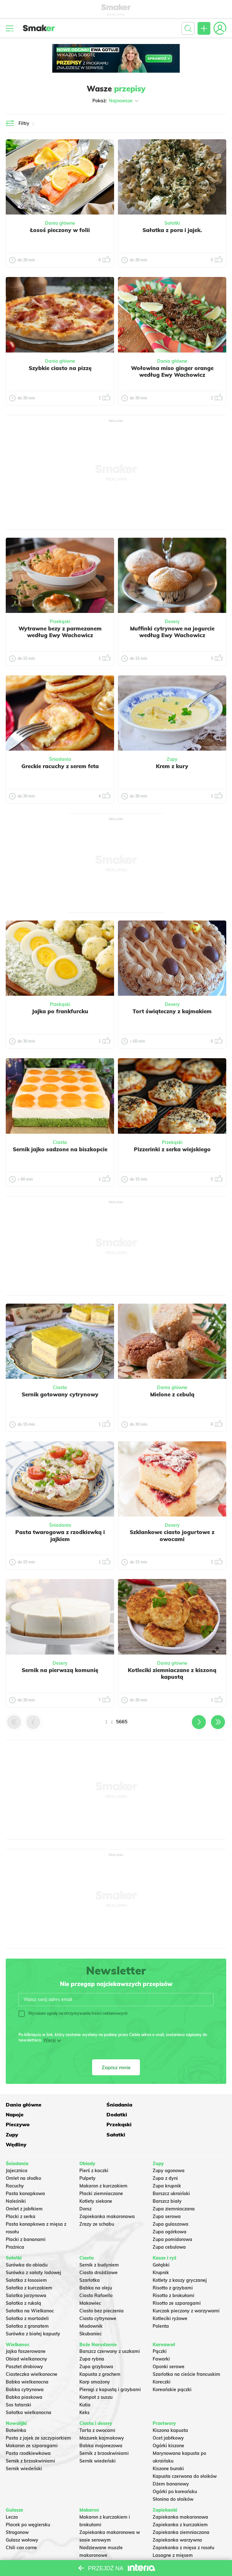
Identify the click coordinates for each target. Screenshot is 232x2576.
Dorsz (85, 2188)
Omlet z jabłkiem (24, 2188)
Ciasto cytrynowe (97, 2298)
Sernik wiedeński (24, 2448)
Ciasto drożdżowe (98, 2252)
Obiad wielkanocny (26, 2338)
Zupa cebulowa (169, 2227)
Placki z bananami (26, 2219)
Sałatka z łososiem (26, 2259)
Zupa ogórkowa (169, 2211)
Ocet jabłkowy (168, 2417)
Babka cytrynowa (25, 2369)
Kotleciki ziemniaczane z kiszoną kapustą (172, 1673)
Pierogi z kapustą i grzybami (110, 2369)
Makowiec (90, 2282)
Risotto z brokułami (173, 2275)
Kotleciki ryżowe (170, 2298)
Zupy (172, 759)
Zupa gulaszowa (170, 2204)
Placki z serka (20, 2196)
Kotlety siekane (95, 2181)
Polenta (161, 2305)
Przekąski (60, 621)
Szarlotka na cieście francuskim (186, 2354)
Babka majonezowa (100, 2425)
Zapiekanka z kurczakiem (180, 2504)
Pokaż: (116, 101)
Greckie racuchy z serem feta (60, 766)
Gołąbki (161, 2244)
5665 (121, 1722)
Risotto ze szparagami (177, 2282)
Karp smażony (94, 2361)
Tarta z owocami (97, 2410)
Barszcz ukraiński (171, 2173)
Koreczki (161, 2361)
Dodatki (16, 2114)
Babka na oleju (95, 2267)
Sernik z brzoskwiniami (30, 2440)
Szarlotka (89, 2259)
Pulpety (87, 2158)
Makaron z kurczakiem (103, 2165)
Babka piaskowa (24, 2377)
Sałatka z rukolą (23, 2282)
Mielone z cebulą (172, 1394)
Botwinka (16, 2410)
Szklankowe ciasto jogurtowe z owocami (172, 1535)
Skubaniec (90, 2313)
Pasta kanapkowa (25, 2173)
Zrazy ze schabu (96, 2204)
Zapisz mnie (116, 2067)
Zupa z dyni (165, 2158)
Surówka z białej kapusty (33, 2313)
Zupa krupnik (167, 2165)
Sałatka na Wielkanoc (30, 2290)
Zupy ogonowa (169, 2150)
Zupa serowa (167, 2196)
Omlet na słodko (23, 2158)
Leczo (12, 2497)
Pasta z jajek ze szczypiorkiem (38, 2417)
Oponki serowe (169, 2346)
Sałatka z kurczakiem (29, 2267)
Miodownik (91, 2305)
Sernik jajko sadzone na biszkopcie (60, 1149)
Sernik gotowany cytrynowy (60, 1394)
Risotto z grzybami (173, 2267)
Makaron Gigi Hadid (101, 2558)
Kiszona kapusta (170, 2410)
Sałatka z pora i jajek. (172, 230)
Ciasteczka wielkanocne (31, 2354)
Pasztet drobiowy (24, 2346)
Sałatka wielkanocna (28, 2392)
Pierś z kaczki (93, 2150)
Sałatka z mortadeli (27, 2298)
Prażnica (15, 2227)
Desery (172, 621)
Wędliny (163, 2124)
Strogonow (17, 2512)
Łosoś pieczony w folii (60, 230)
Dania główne (60, 223)
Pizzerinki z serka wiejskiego (172, 1149)
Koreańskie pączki (172, 2369)
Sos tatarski (18, 2384)
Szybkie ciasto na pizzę (60, 368)
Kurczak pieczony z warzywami (186, 2290)
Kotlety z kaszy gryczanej (180, 2259)
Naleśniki (16, 2181)
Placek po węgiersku (28, 2504)
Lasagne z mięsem (173, 2535)
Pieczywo (91, 2114)
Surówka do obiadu (26, 2244)
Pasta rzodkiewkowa (28, 2433)
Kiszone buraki (168, 2448)
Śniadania (60, 759)
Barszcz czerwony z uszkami (109, 2331)
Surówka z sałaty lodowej (33, 2252)
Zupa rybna (91, 2338)
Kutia (85, 2384)
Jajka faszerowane (26, 2331)
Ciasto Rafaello (95, 2275)
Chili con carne (21, 2527)
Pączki (160, 2331)
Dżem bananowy (171, 2463)
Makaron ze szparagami (32, 2425)
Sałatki (172, 223)
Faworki (161, 2338)
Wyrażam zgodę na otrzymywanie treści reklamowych (72, 2013)
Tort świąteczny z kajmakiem (172, 1011)
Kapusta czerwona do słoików (185, 2456)
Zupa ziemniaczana (174, 2188)
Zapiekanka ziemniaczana (181, 2512)
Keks (84, 2392)
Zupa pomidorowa (172, 2219)
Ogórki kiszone (168, 2425)
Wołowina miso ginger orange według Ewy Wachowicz (172, 371)
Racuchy (15, 2165)
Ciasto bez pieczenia (101, 2290)
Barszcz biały (167, 2181)
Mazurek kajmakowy (101, 2417)
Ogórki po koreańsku (175, 2471)
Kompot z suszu (95, 2377)
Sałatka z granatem (27, 2305)
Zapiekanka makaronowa (107, 2196)
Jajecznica (16, 2150)
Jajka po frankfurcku (60, 1011)
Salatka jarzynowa (26, 2275)
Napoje (161, 2104)
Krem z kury (172, 766)
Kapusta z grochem (99, 2354)
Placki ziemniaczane (101, 2173)
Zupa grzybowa (96, 2346)
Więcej (49, 2040)
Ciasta (60, 1142)
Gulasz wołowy (22, 2519)
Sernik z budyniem (99, 2244)
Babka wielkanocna (27, 2361)
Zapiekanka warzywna (177, 2519)
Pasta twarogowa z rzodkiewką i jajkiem (60, 1535)
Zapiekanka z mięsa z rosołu (183, 2527)
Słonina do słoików (173, 2479)
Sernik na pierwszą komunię (60, 1670)
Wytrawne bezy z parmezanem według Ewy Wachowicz (60, 631)
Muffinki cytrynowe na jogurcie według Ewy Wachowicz (172, 631)
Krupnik (161, 2252)
